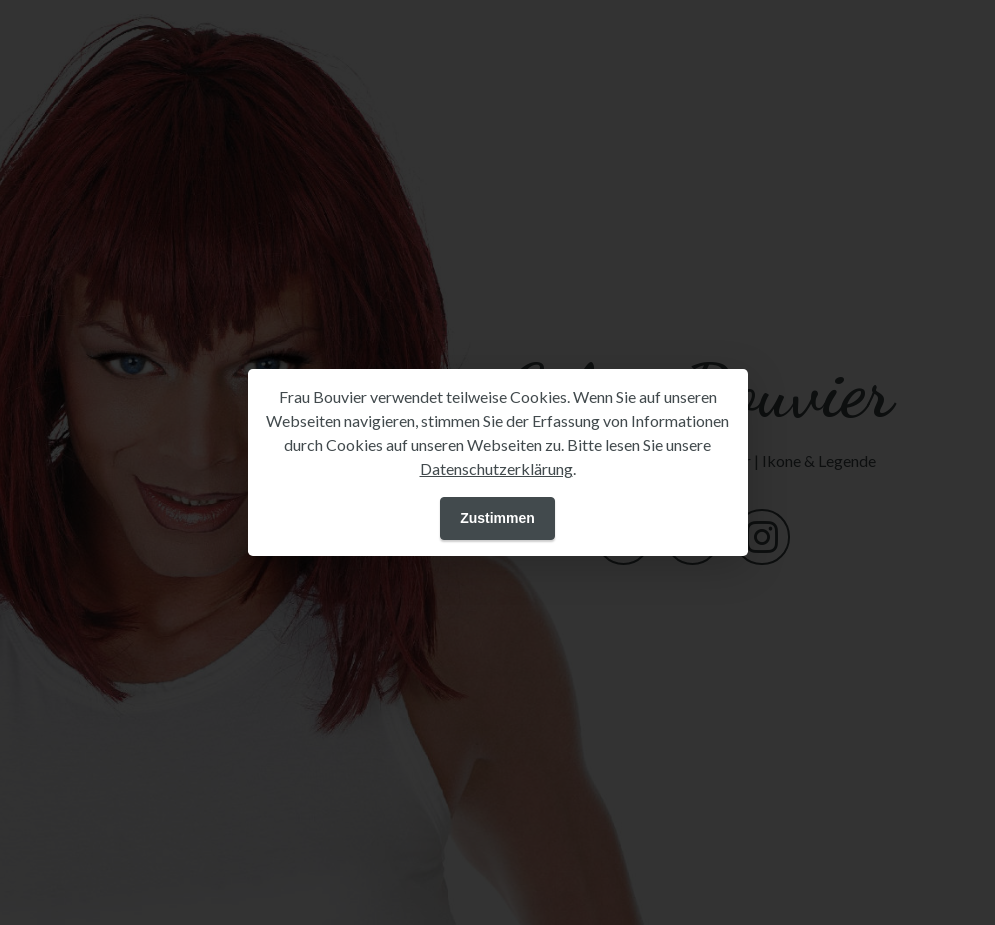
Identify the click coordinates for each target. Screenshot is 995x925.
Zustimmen (497, 518)
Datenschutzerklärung (496, 468)
